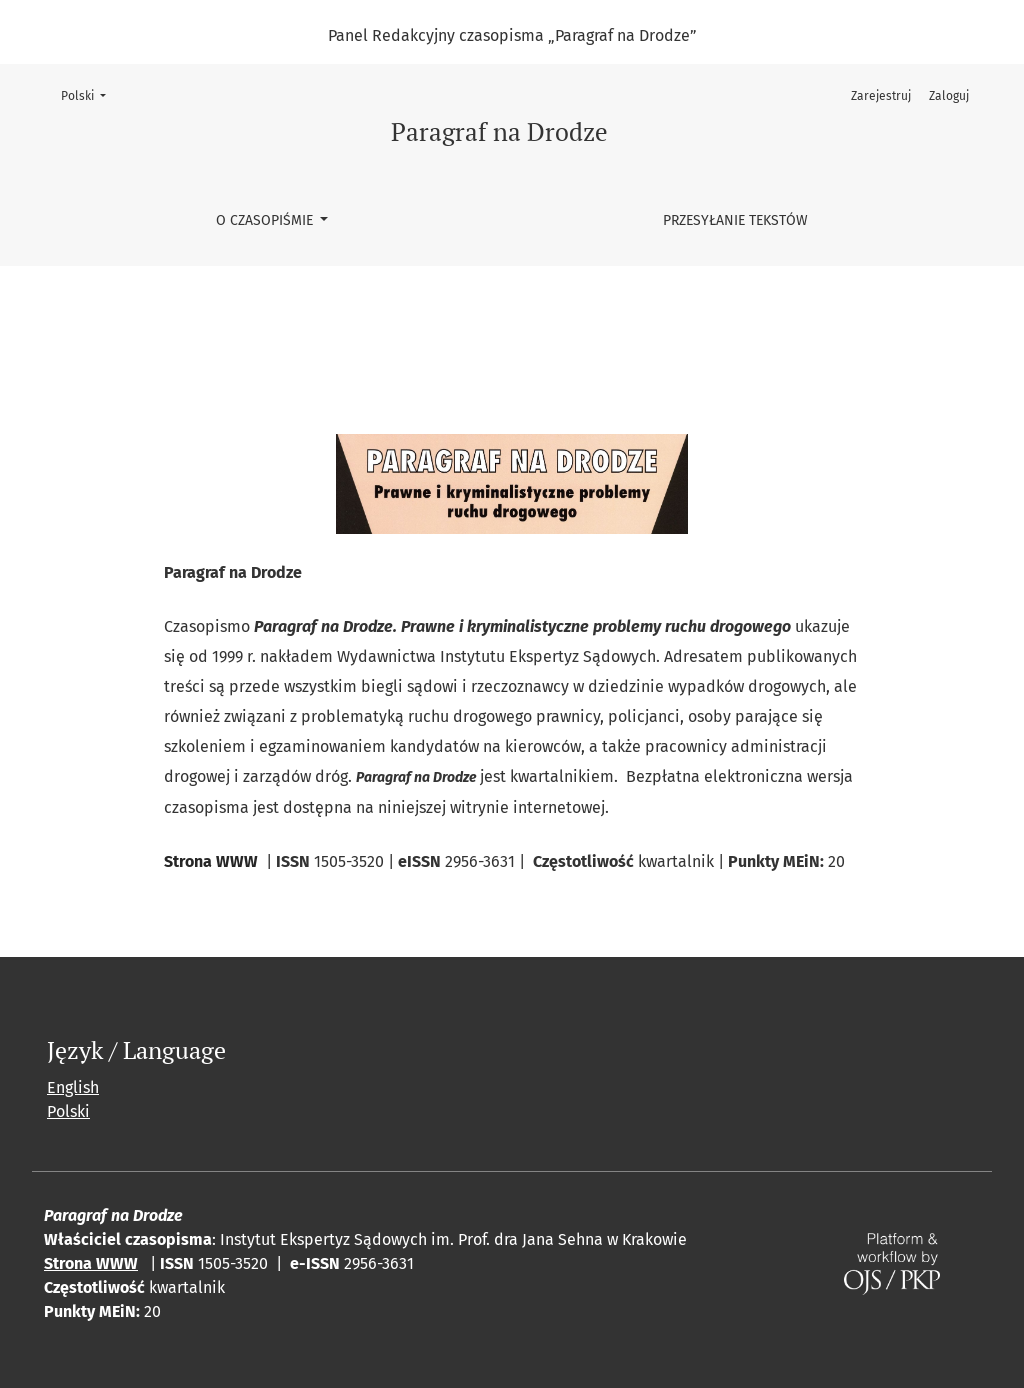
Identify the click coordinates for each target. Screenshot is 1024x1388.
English (73, 1087)
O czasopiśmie (266, 220)
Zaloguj (949, 96)
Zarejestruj (881, 96)
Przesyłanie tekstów (735, 220)
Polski (89, 94)
